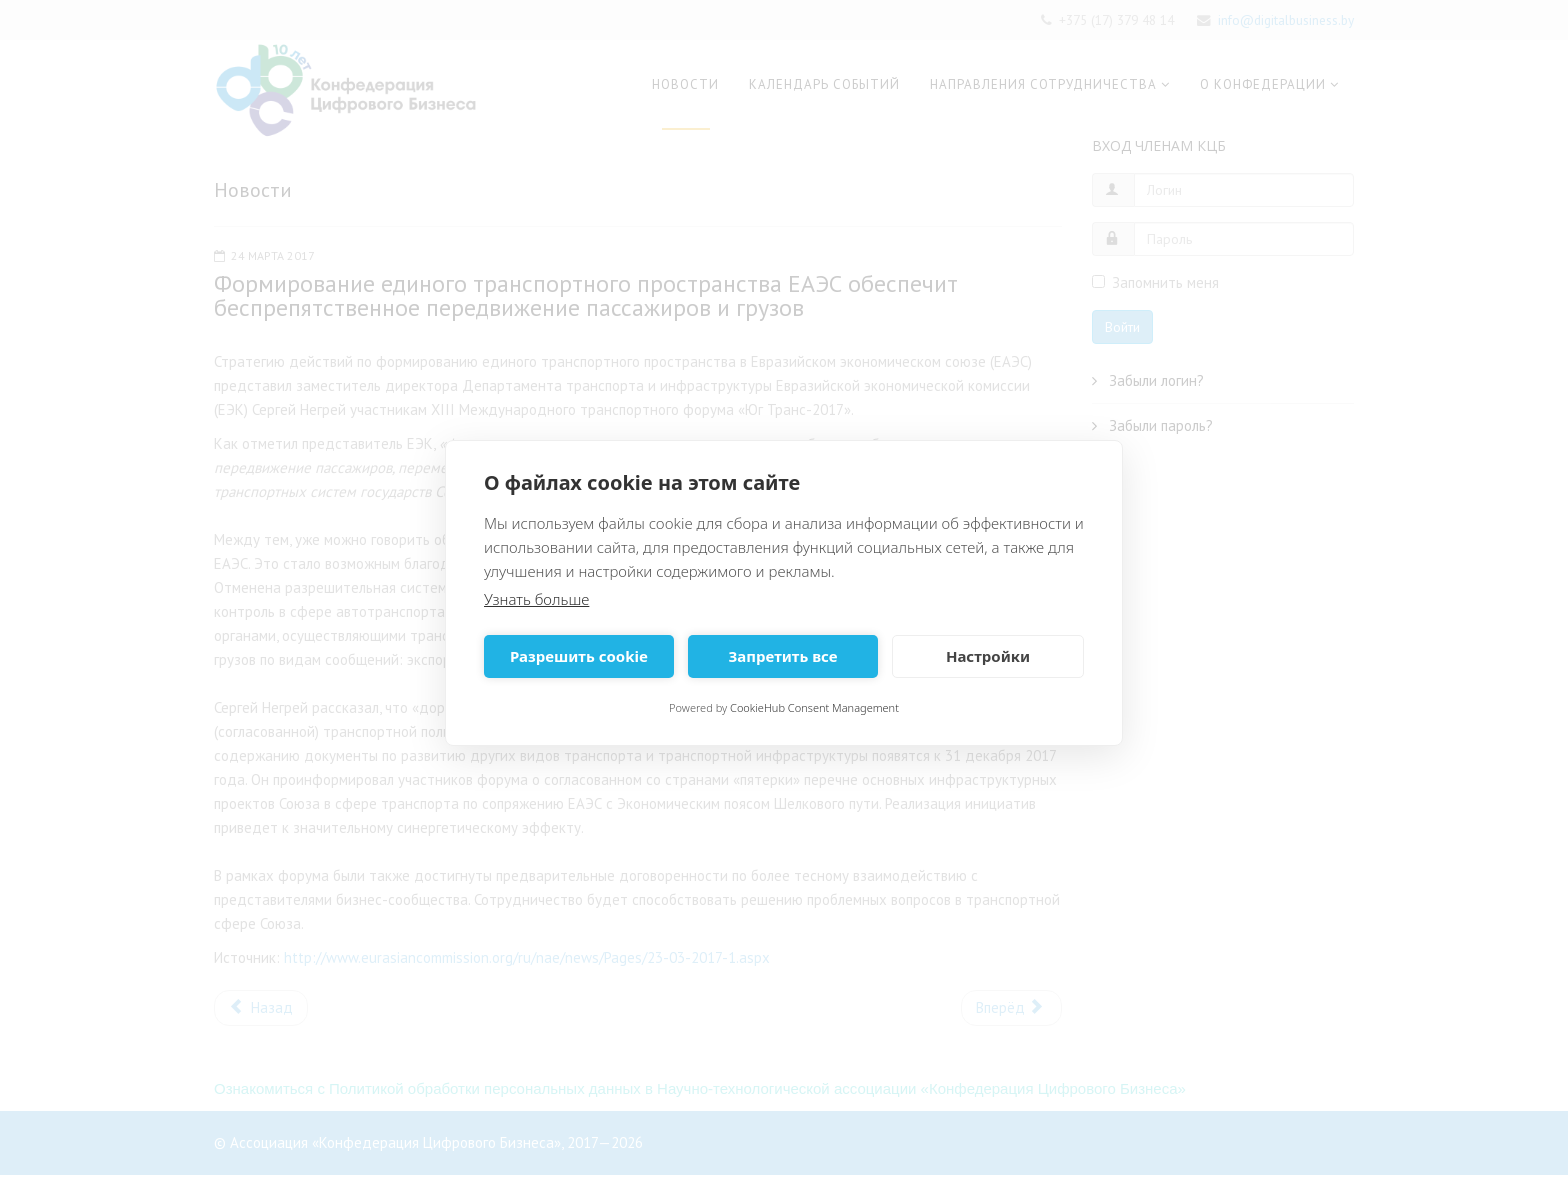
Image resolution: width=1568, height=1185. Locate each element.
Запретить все (782, 656)
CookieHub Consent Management (814, 707)
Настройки (988, 656)
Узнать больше (536, 599)
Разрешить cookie (579, 656)
